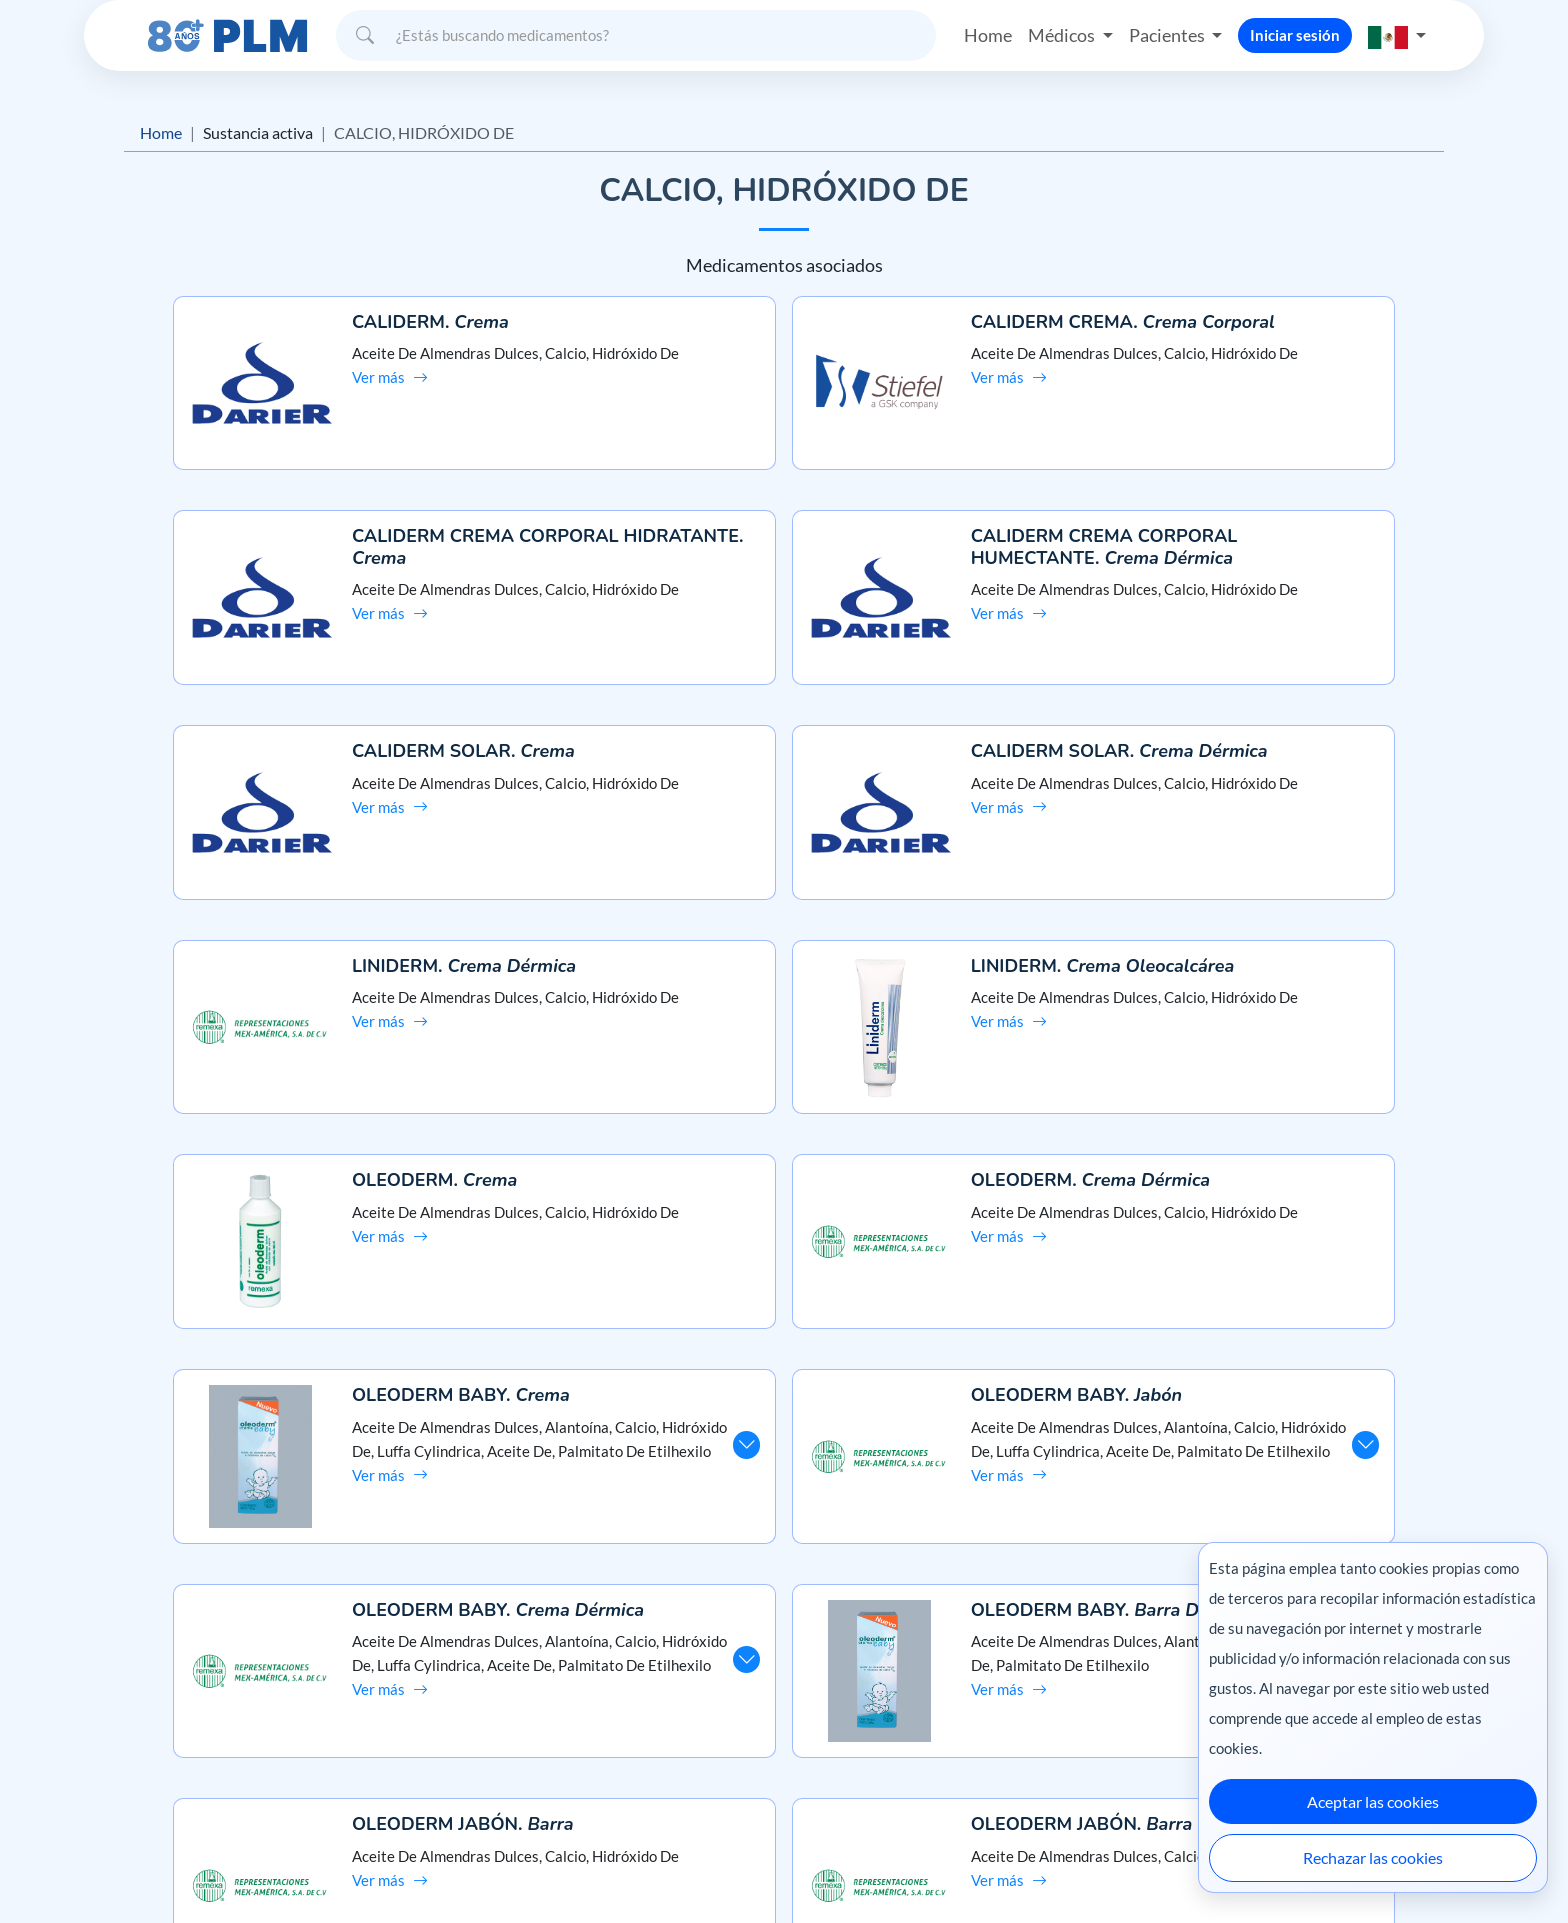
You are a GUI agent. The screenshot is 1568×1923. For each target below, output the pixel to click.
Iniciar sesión (1295, 34)
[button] (1397, 34)
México (1012, 1865)
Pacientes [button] (1168, 34)
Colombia (1081, 1865)
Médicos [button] (1063, 34)
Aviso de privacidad (250, 1711)
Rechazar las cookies (1373, 1857)
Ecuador (1153, 1865)
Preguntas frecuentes (784, 1676)
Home (988, 34)
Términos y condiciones (263, 1747)
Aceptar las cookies (1373, 1801)
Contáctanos (784, 1711)
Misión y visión (235, 1676)
